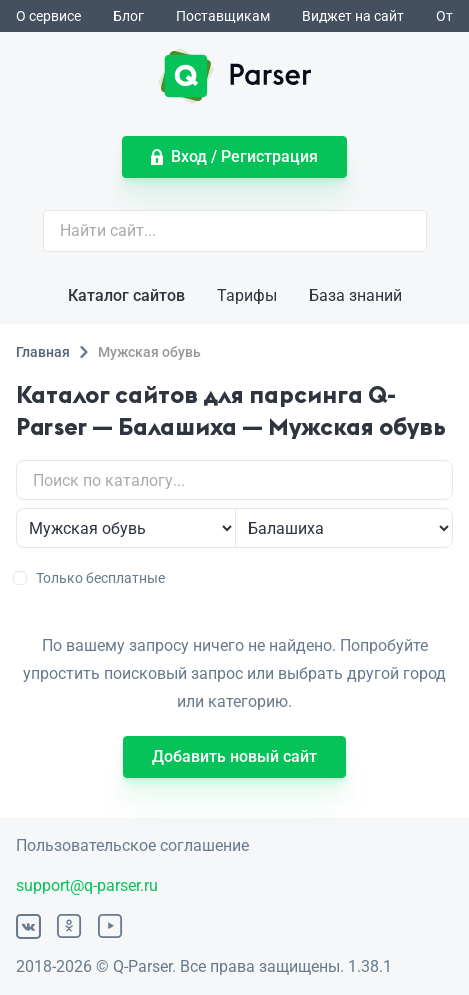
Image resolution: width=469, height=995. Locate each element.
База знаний (355, 295)
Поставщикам (223, 16)
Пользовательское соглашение (132, 845)
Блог (128, 16)
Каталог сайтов (126, 295)
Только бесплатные (90, 578)
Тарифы (247, 295)
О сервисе (48, 16)
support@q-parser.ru (87, 885)
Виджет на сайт (353, 16)
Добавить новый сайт (234, 756)
